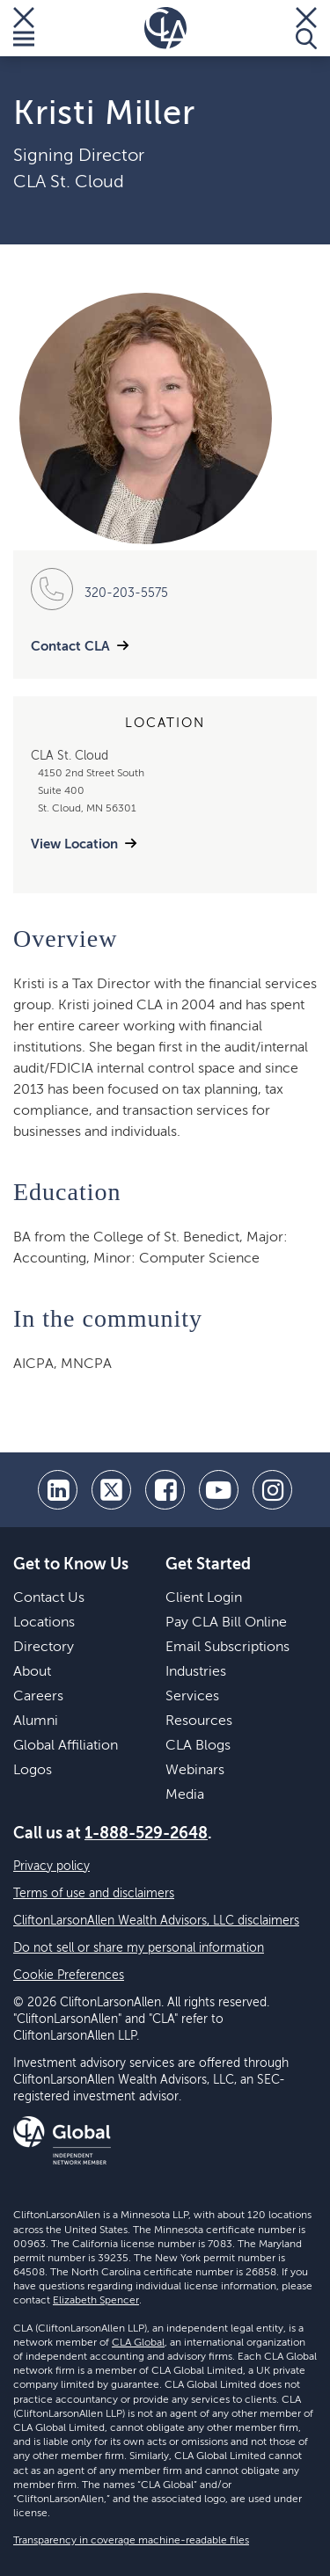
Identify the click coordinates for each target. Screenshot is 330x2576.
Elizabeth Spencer (96, 2301)
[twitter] (111, 1490)
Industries (195, 1672)
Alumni (35, 1721)
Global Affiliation (65, 1746)
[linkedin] (57, 1490)
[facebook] (165, 1490)
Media (184, 1795)
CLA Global (138, 2343)
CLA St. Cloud (68, 183)
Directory (43, 1648)
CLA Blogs (198, 1746)
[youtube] (218, 1490)
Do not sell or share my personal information (138, 1948)
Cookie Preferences (68, 1975)
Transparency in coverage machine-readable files (131, 2541)
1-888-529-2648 (146, 1834)
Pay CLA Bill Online (226, 1623)
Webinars (194, 1771)
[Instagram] (272, 1490)
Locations (44, 1623)
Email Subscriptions (227, 1648)
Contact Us (48, 1598)
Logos (32, 1771)
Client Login (203, 1598)
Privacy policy (51, 1866)
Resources (198, 1721)
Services (192, 1697)
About (32, 1672)
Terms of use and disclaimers (93, 1894)
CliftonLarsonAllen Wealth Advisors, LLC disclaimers (156, 1921)
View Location (74, 844)
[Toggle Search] (306, 28)
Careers (38, 1697)
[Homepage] (165, 28)
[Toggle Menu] (23, 28)
